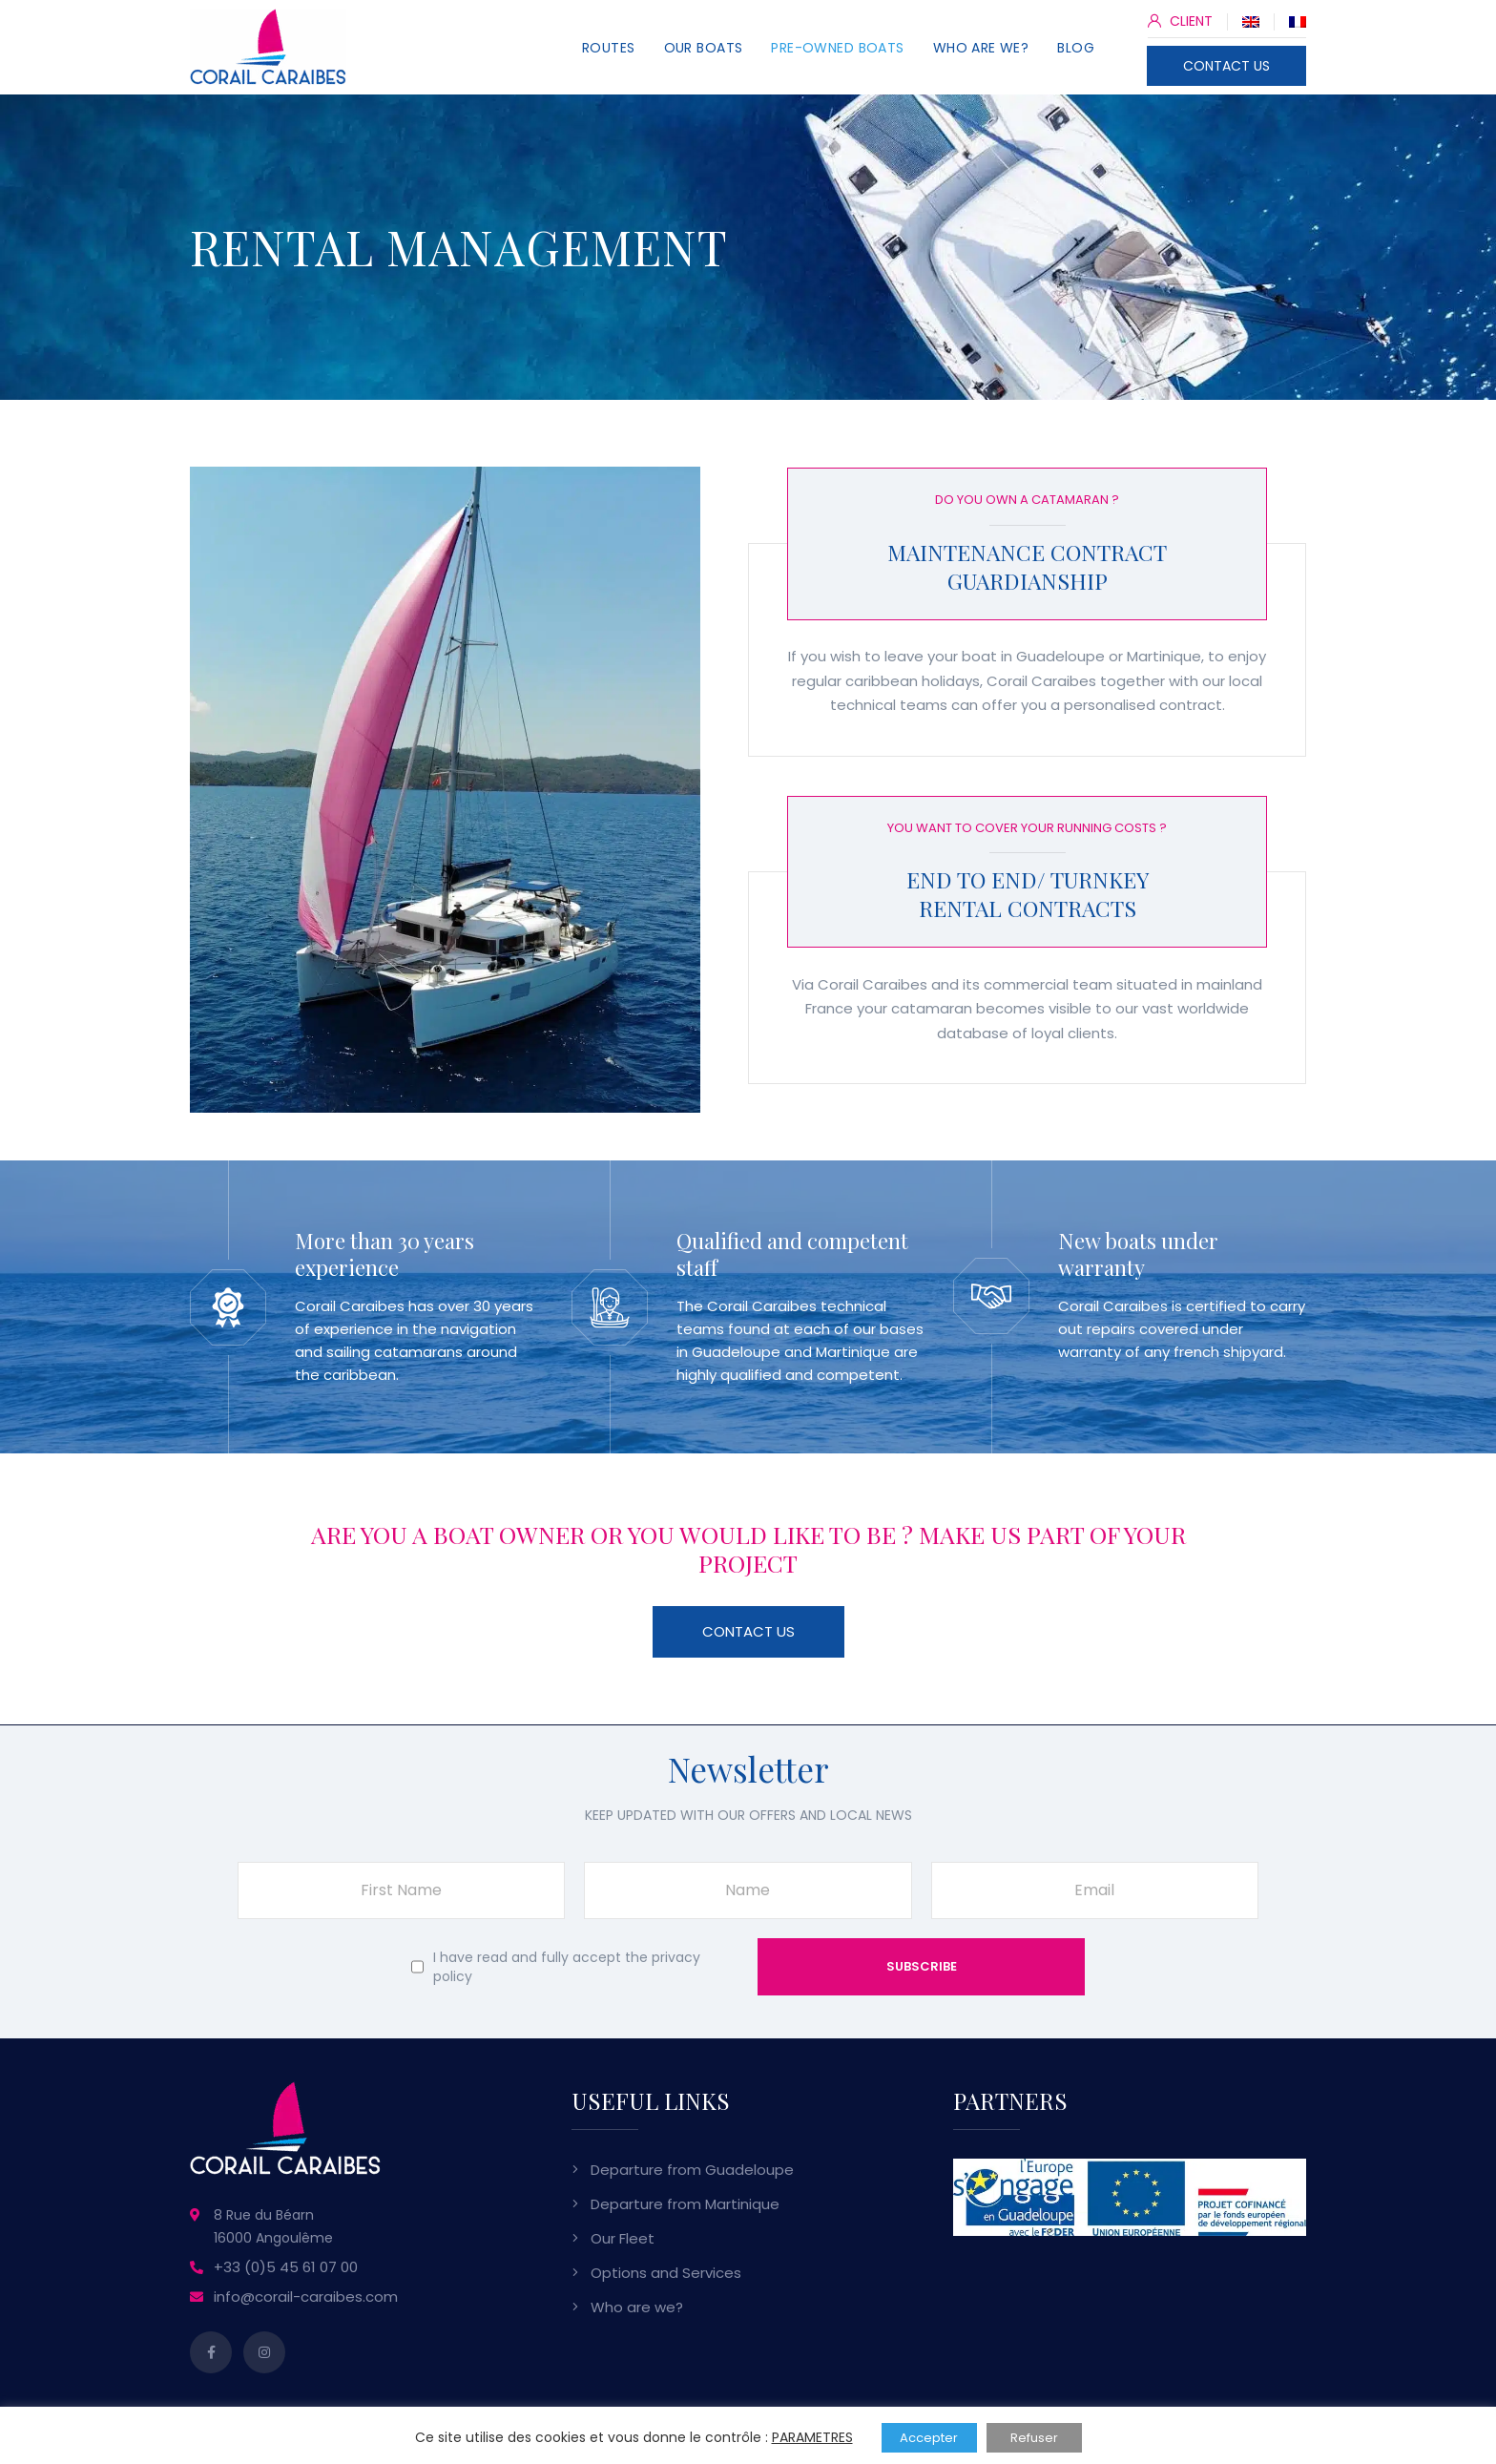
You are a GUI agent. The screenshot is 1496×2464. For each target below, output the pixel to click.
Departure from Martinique (685, 2204)
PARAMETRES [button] (812, 2437)
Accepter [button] (929, 2438)
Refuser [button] (1034, 2438)
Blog (1075, 47)
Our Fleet (622, 2238)
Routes (608, 47)
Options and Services (666, 2273)
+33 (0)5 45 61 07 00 (286, 2267)
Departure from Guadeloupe (692, 2170)
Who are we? (981, 47)
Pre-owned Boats (837, 47)
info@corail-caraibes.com (306, 2297)
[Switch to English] (1250, 21)
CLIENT (1180, 21)
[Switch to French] (1297, 21)
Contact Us (748, 1631)
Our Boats (703, 47)
